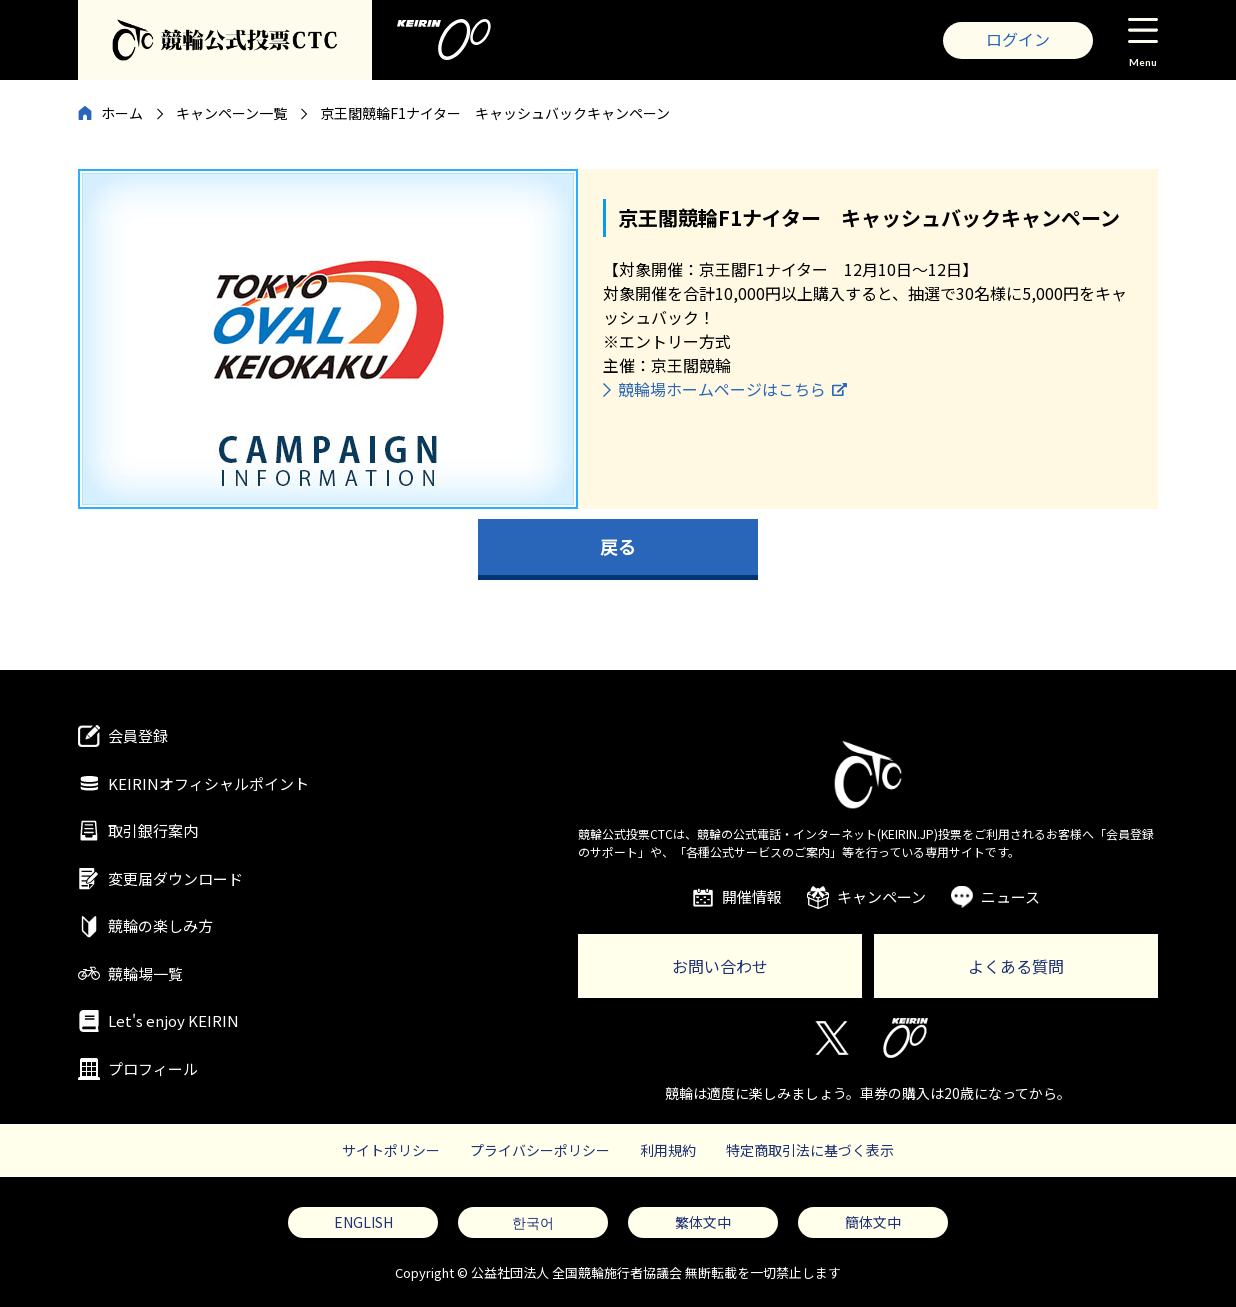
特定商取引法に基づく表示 (810, 1150)
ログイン (1018, 39)
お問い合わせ (720, 966)
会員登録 (138, 735)
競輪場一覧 (145, 973)
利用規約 (668, 1150)
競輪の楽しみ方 (160, 925)
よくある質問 (1016, 966)
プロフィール (153, 1068)
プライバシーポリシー (540, 1150)
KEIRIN (905, 1038)
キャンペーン (881, 896)
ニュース (1010, 896)
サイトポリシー (391, 1150)
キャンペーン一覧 (231, 113)
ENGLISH (363, 1222)
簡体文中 (873, 1222)
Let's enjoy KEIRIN (173, 1020)
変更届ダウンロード (175, 878)
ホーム (122, 113)
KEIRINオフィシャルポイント (208, 783)
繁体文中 (703, 1222)
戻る (618, 546)
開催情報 (752, 896)
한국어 (533, 1222)
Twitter (830, 1038)
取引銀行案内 (153, 830)
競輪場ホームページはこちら (722, 389)
